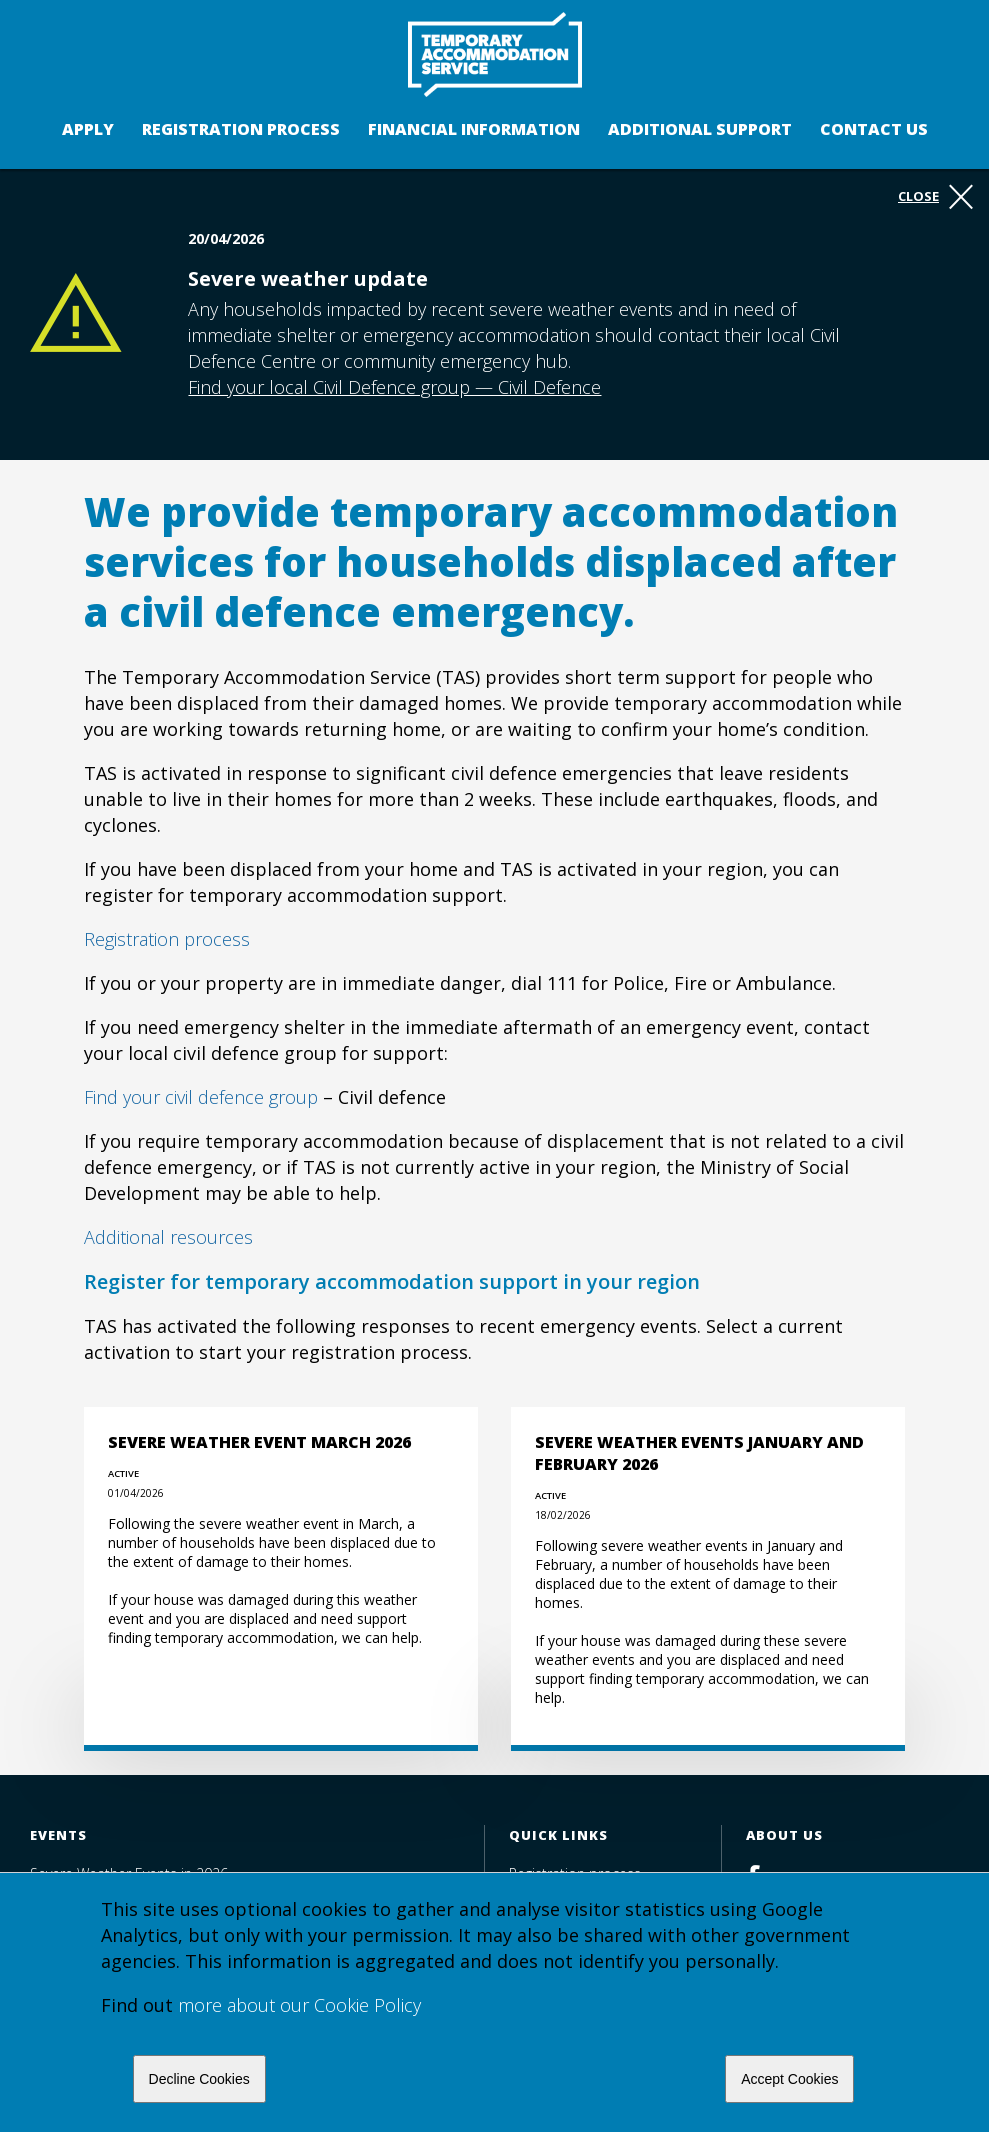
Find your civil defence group (201, 1097)
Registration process (241, 129)
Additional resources (168, 1237)
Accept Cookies (789, 2079)
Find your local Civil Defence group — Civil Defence (394, 387)
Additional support (700, 129)
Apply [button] (88, 129)
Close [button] (935, 197)
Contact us (874, 129)
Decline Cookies (199, 2079)
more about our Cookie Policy (299, 2005)
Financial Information (474, 129)
